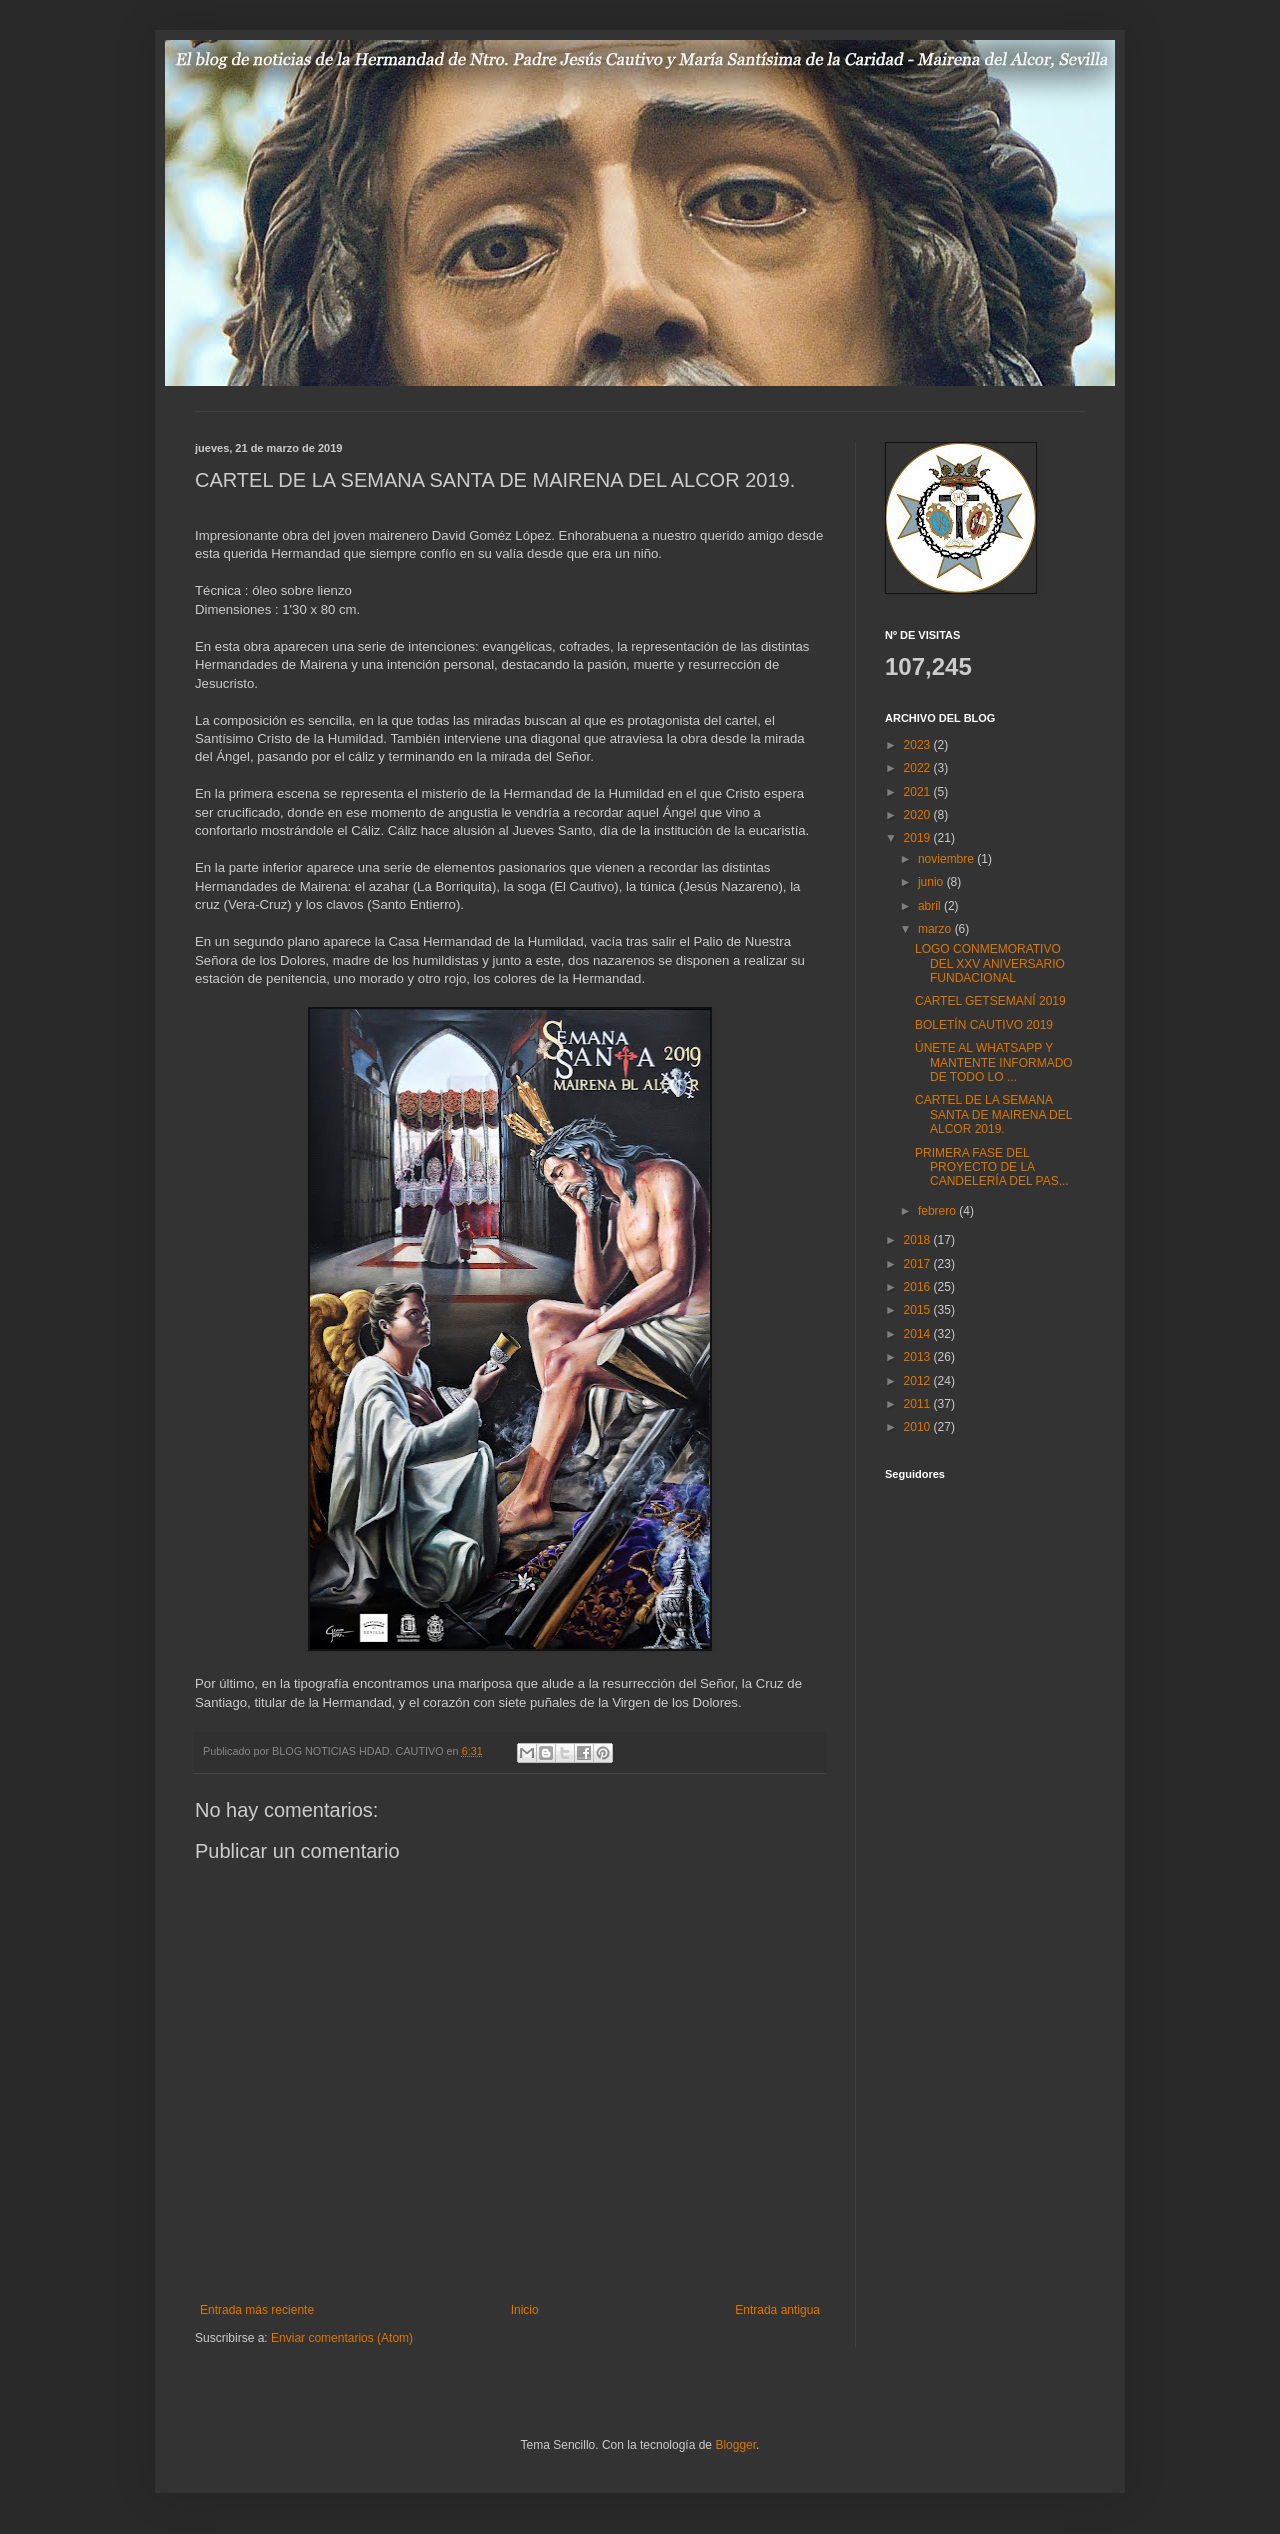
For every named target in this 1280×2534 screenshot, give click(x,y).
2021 (919, 792)
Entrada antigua (777, 2310)
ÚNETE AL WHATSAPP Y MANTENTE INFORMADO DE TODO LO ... (994, 1062)
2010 (919, 1427)
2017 (919, 1264)
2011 (919, 1404)
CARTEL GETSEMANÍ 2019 (990, 1001)
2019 (919, 838)
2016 (919, 1287)
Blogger (735, 2445)
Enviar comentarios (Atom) (342, 2338)
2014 (919, 1334)
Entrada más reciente (257, 2310)
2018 (919, 1240)
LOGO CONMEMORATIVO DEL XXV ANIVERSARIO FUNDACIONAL (990, 963)
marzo (936, 929)
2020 (919, 815)
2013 (919, 1357)
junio (932, 882)
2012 (919, 1381)
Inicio (525, 2310)
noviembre (947, 859)
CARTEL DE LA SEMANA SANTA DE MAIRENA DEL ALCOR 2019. (993, 1114)
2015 (919, 1310)
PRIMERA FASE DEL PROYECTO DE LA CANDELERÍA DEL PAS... (992, 1167)
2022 (919, 768)
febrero (938, 1211)
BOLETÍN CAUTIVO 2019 (984, 1025)
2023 (919, 745)
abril (931, 906)
